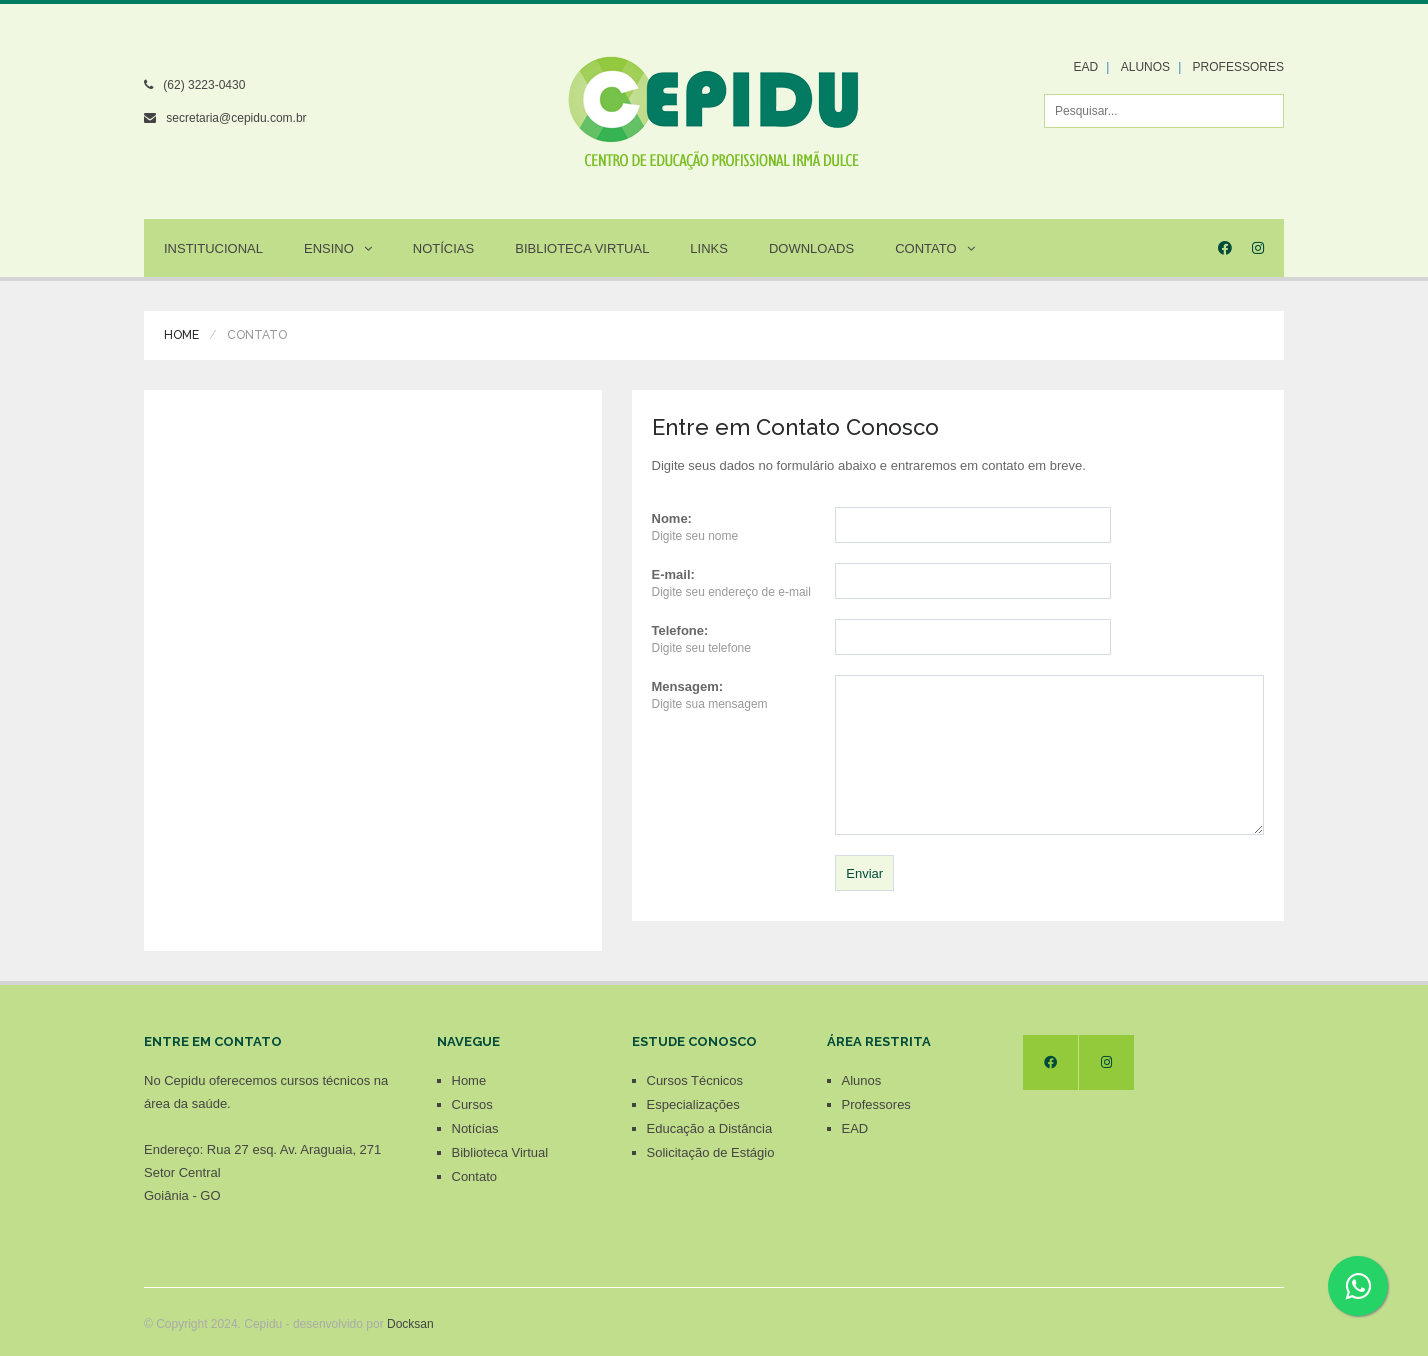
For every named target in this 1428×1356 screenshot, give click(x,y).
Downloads (811, 248)
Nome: (672, 518)
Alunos (862, 1080)
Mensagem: (688, 686)
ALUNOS (1145, 67)
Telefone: (680, 630)
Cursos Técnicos (695, 1080)
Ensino (338, 248)
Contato (934, 248)
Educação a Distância (710, 1128)
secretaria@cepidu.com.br (236, 118)
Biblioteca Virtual (582, 248)
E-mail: (673, 574)
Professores (876, 1104)
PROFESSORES (1238, 67)
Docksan (410, 1324)
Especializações (693, 1104)
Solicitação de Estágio (711, 1152)
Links (709, 248)
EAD (1086, 67)
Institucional (213, 248)
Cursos (472, 1104)
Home (181, 335)
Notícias (443, 248)
